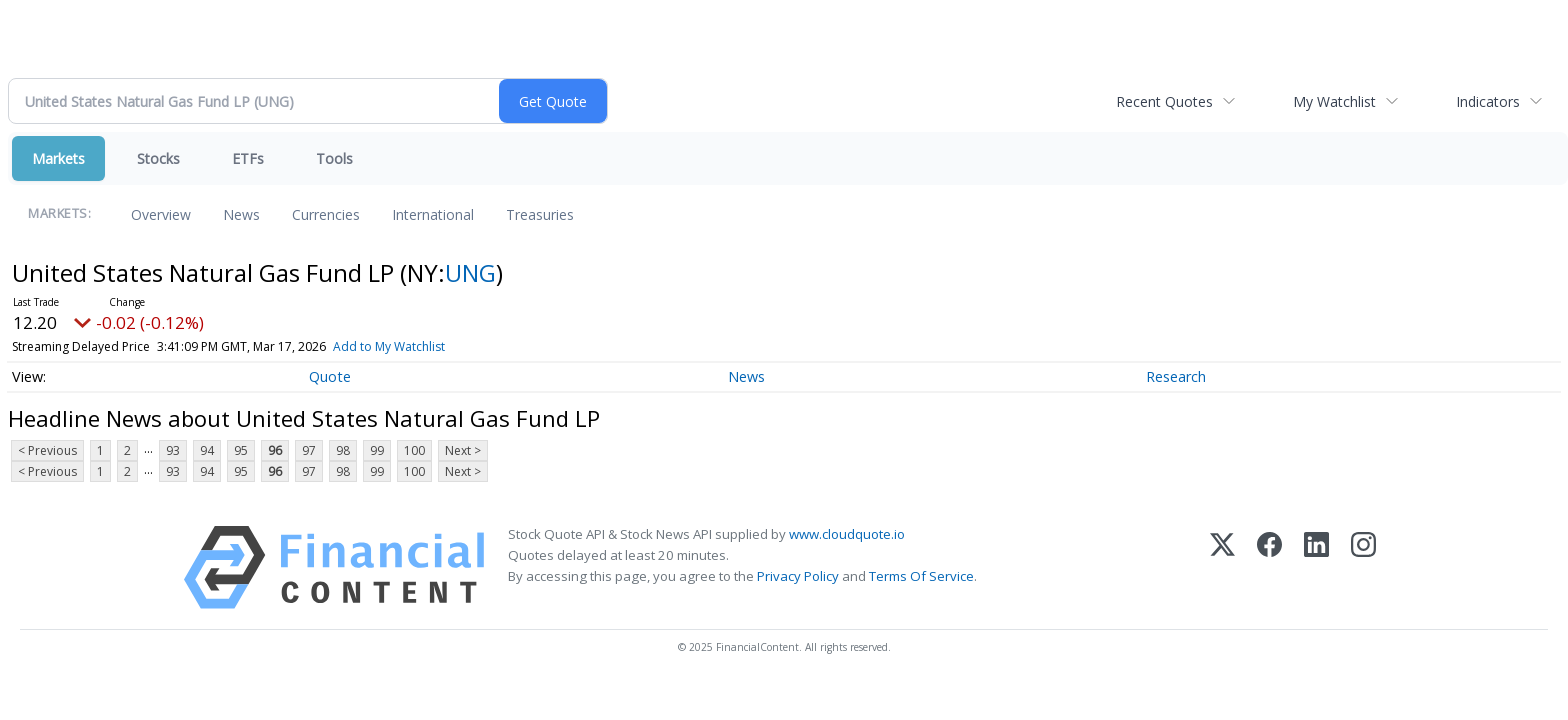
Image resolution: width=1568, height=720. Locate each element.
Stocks (158, 158)
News (241, 214)
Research (1176, 376)
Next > (463, 450)
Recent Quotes (1164, 101)
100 (414, 450)
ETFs (248, 158)
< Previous (47, 450)
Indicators (1488, 101)
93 (173, 450)
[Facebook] (1269, 567)
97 (309, 450)
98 (343, 450)
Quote (330, 376)
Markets (58, 158)
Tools (334, 158)
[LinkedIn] (1316, 567)
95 (241, 450)
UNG (470, 272)
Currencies (326, 214)
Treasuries (540, 214)
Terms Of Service (921, 576)
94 (207, 450)
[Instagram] (1363, 567)
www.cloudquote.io (847, 534)
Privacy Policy (798, 576)
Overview (161, 214)
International (433, 214)
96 (275, 450)
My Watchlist (1334, 101)
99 (377, 450)
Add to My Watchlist (389, 346)
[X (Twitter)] (1222, 567)
